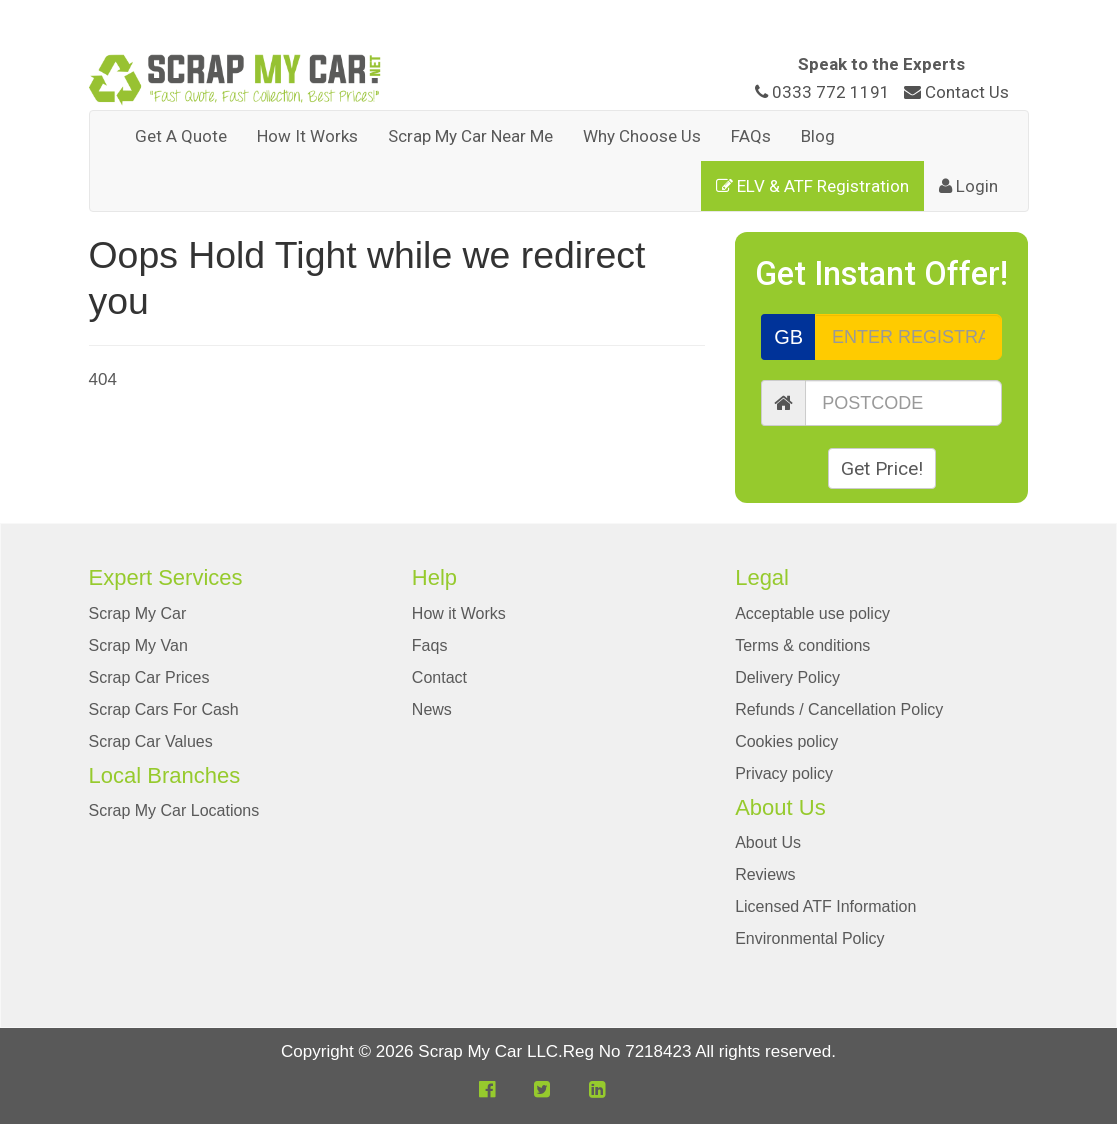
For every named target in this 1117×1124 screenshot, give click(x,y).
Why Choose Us (642, 136)
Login (968, 186)
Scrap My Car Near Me (470, 136)
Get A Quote (181, 136)
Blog (818, 136)
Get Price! (882, 468)
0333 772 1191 (824, 92)
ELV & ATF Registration (812, 186)
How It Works (307, 136)
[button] (487, 1089)
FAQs (751, 136)
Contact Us (956, 92)
